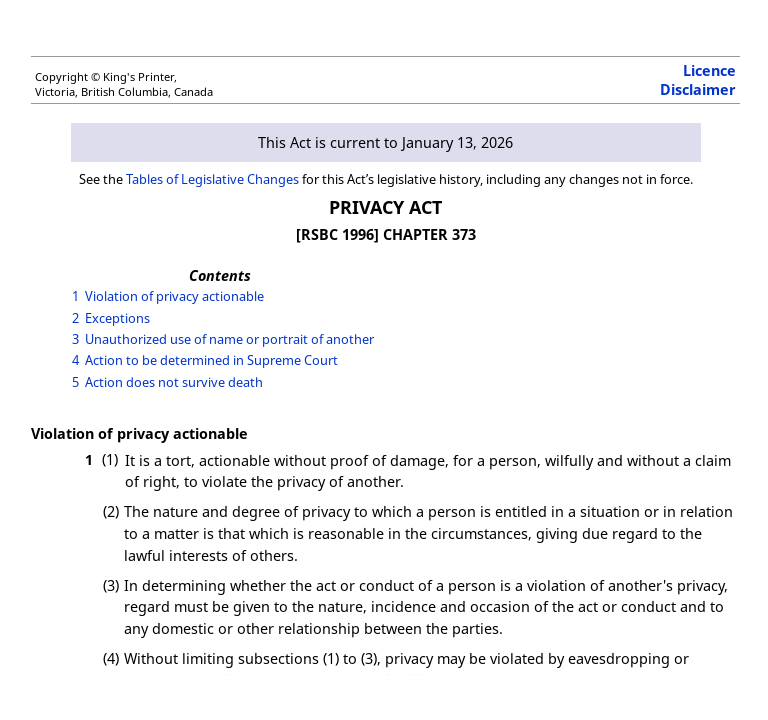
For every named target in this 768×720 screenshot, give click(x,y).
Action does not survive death (174, 382)
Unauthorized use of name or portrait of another (229, 339)
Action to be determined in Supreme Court (211, 360)
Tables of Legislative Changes (212, 179)
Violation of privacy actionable (174, 296)
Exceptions (117, 318)
